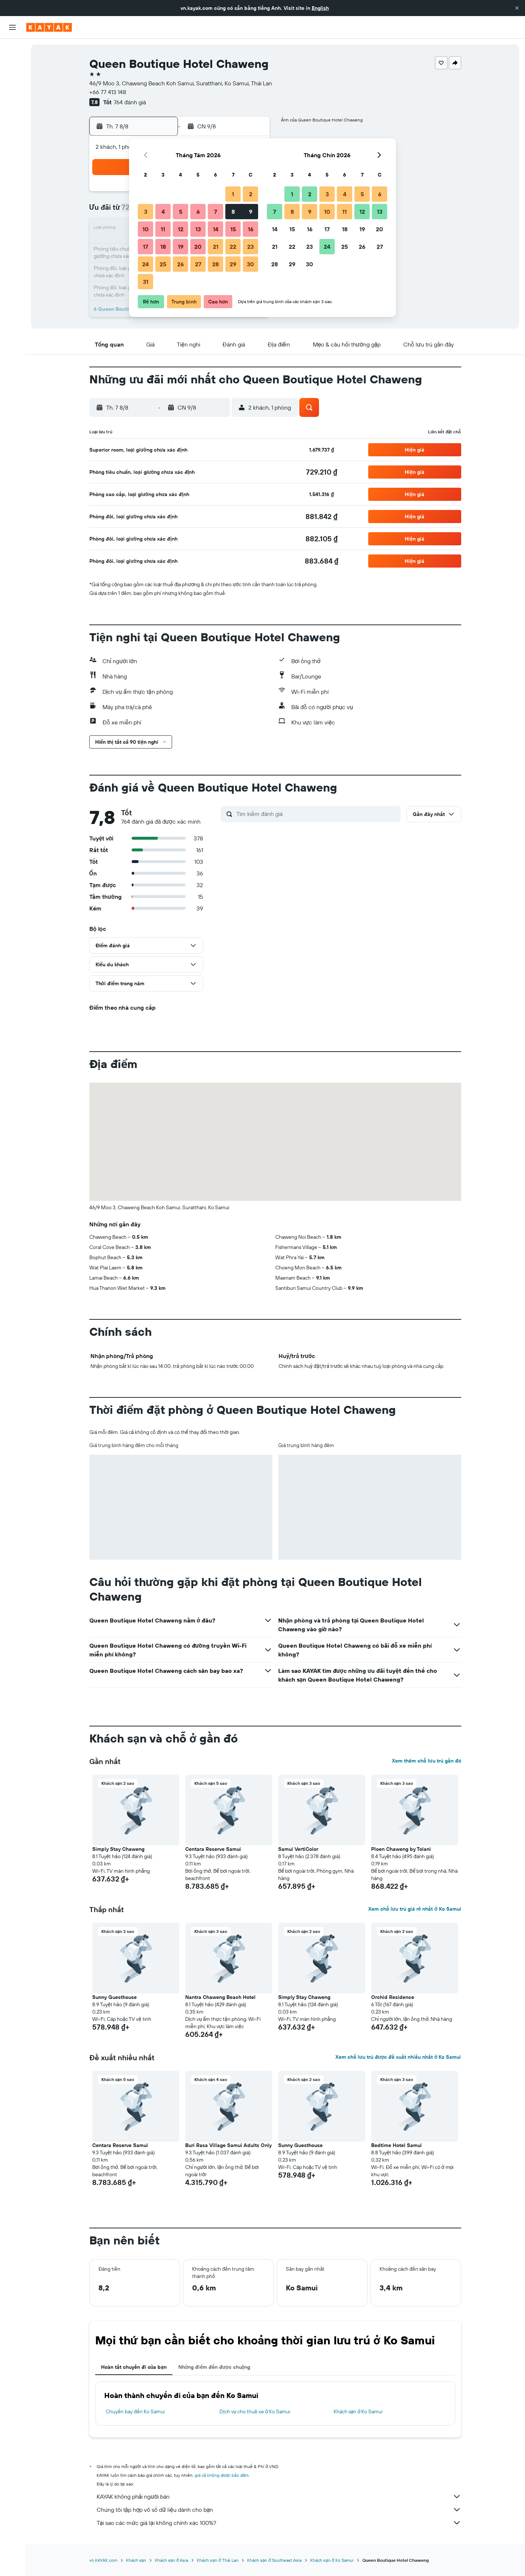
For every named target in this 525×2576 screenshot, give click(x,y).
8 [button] (233, 211)
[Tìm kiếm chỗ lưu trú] (12, 65)
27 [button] (198, 264)
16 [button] (250, 229)
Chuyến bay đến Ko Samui (135, 2411)
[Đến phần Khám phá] (12, 101)
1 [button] (233, 194)
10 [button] (146, 229)
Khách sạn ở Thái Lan (217, 2560)
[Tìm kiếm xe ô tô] (12, 80)
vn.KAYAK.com (103, 2560)
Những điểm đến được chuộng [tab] (214, 2367)
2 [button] (250, 194)
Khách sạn (136, 2560)
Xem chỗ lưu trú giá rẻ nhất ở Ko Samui (414, 1909)
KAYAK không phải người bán (279, 2496)
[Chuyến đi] (12, 152)
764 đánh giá (130, 102)
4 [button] (163, 211)
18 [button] (163, 246)
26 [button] (180, 264)
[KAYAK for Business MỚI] (12, 131)
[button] (517, 8)
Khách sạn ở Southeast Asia (274, 2560)
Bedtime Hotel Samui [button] (396, 2145)
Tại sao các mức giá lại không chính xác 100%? (279, 2522)
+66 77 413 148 (107, 92)
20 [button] (198, 246)
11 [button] (163, 229)
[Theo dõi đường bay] (12, 116)
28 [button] (215, 264)
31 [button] (145, 281)
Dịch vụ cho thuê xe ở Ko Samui (254, 2411)
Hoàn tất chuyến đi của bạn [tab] (134, 2367)
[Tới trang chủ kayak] (49, 27)
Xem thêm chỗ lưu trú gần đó (426, 1760)
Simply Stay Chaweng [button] (118, 1849)
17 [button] (145, 246)
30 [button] (250, 264)
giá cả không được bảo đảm (222, 2475)
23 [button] (250, 246)
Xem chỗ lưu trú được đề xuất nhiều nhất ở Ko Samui (398, 2057)
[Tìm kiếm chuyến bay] (12, 49)
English (320, 8)
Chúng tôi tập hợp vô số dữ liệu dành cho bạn (279, 2509)
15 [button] (233, 229)
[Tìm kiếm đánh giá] (316, 814)
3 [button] (145, 211)
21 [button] (215, 246)
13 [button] (198, 229)
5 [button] (180, 211)
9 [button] (250, 211)
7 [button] (215, 211)
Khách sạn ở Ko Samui (358, 2411)
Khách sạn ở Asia (171, 2560)
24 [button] (145, 264)
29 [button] (233, 264)
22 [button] (233, 246)
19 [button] (180, 246)
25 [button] (163, 264)
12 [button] (180, 229)
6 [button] (198, 211)
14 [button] (215, 229)
